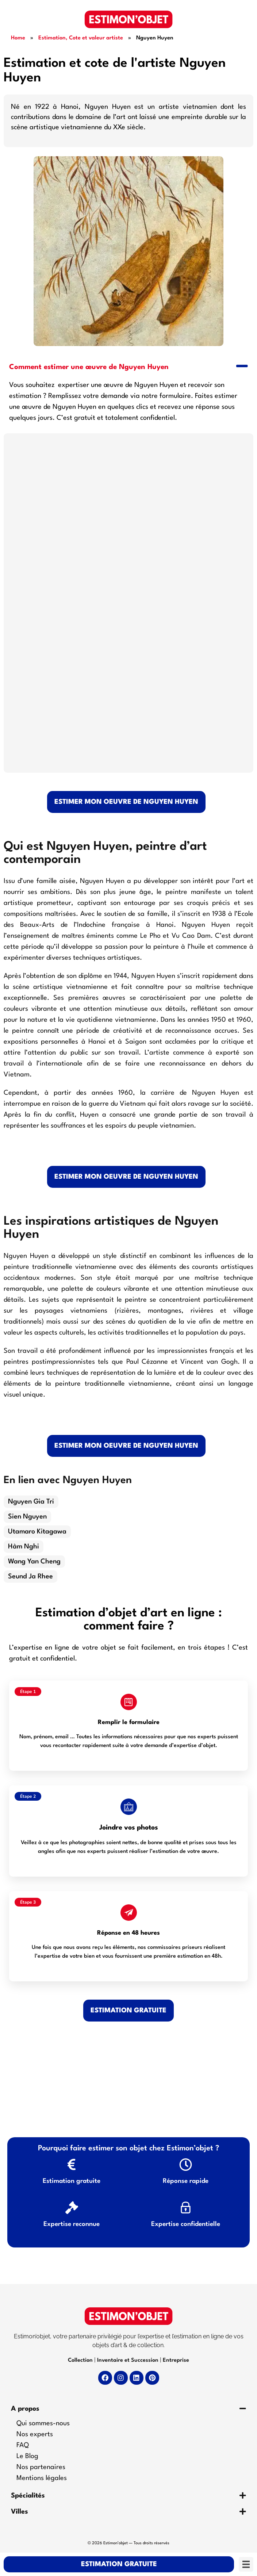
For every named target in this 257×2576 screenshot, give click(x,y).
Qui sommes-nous (43, 2423)
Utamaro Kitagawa (37, 1531)
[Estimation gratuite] (71, 2164)
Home (18, 38)
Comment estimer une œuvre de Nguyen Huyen (89, 367)
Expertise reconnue (71, 2224)
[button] (128, 366)
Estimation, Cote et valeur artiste (80, 38)
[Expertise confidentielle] (185, 2207)
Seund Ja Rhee (30, 1576)
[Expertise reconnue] (71, 2207)
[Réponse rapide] (185, 2164)
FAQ (22, 2445)
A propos (25, 2409)
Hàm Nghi (23, 1546)
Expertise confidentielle (185, 2224)
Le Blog (27, 2456)
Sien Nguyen (27, 1516)
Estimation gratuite (71, 2181)
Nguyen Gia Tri (31, 1501)
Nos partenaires (40, 2467)
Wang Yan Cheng (34, 1561)
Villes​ (19, 2511)
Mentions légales (41, 2478)
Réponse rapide (185, 2181)
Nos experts (34, 2434)
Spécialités (28, 2495)
